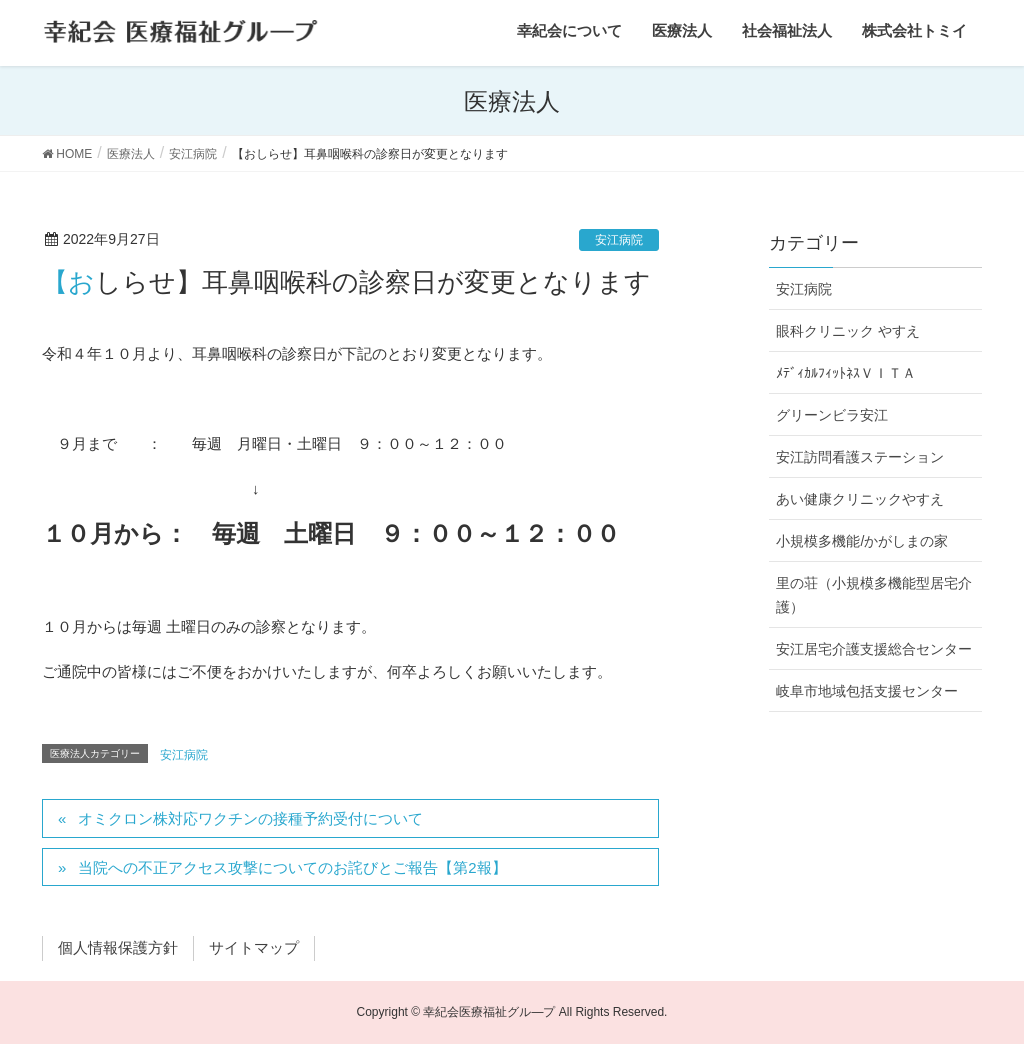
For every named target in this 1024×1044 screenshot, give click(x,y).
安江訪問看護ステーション (860, 457)
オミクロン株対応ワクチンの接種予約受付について (250, 818)
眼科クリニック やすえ (848, 331)
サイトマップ (254, 947)
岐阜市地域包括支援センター (867, 691)
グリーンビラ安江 (832, 415)
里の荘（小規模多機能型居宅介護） (874, 594)
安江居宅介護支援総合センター (874, 649)
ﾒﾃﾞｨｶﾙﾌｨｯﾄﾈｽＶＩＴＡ (846, 373)
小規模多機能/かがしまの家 (862, 541)
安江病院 (619, 240)
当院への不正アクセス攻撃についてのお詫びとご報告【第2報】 (292, 867)
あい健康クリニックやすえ (860, 499)
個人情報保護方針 (118, 947)
